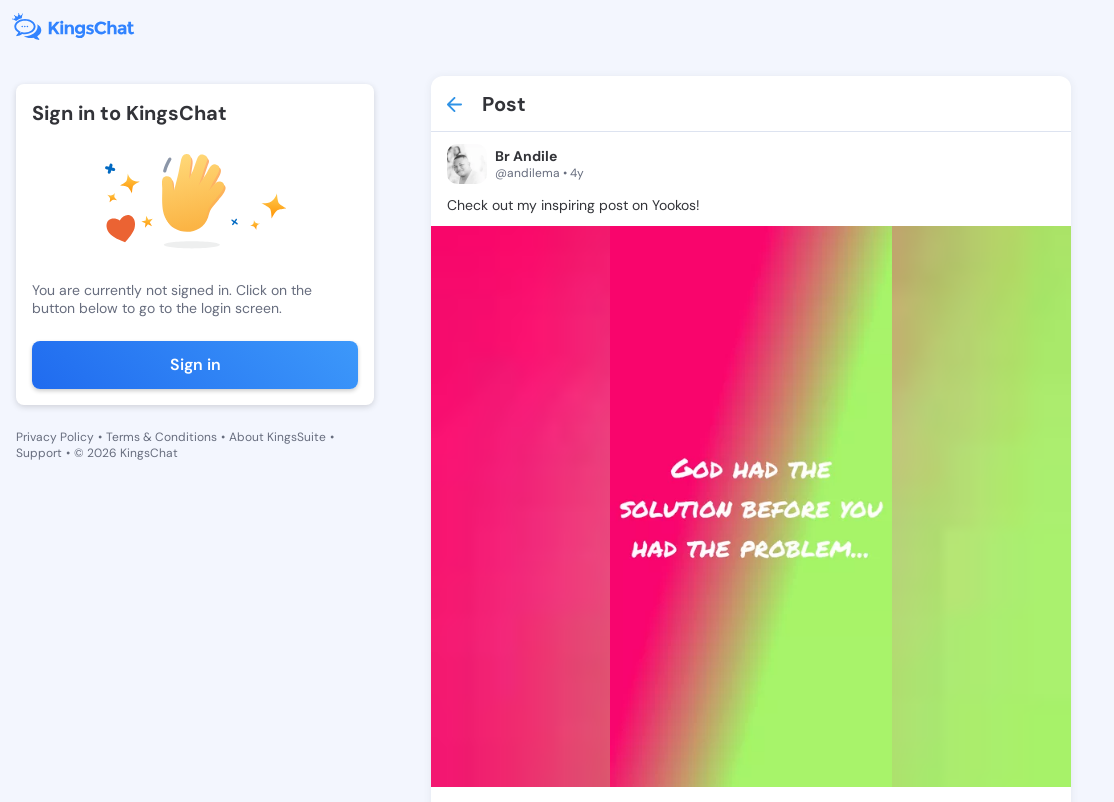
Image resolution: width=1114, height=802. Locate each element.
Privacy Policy (55, 437)
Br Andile (526, 156)
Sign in (195, 364)
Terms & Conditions (161, 437)
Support (39, 453)
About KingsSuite (277, 437)
